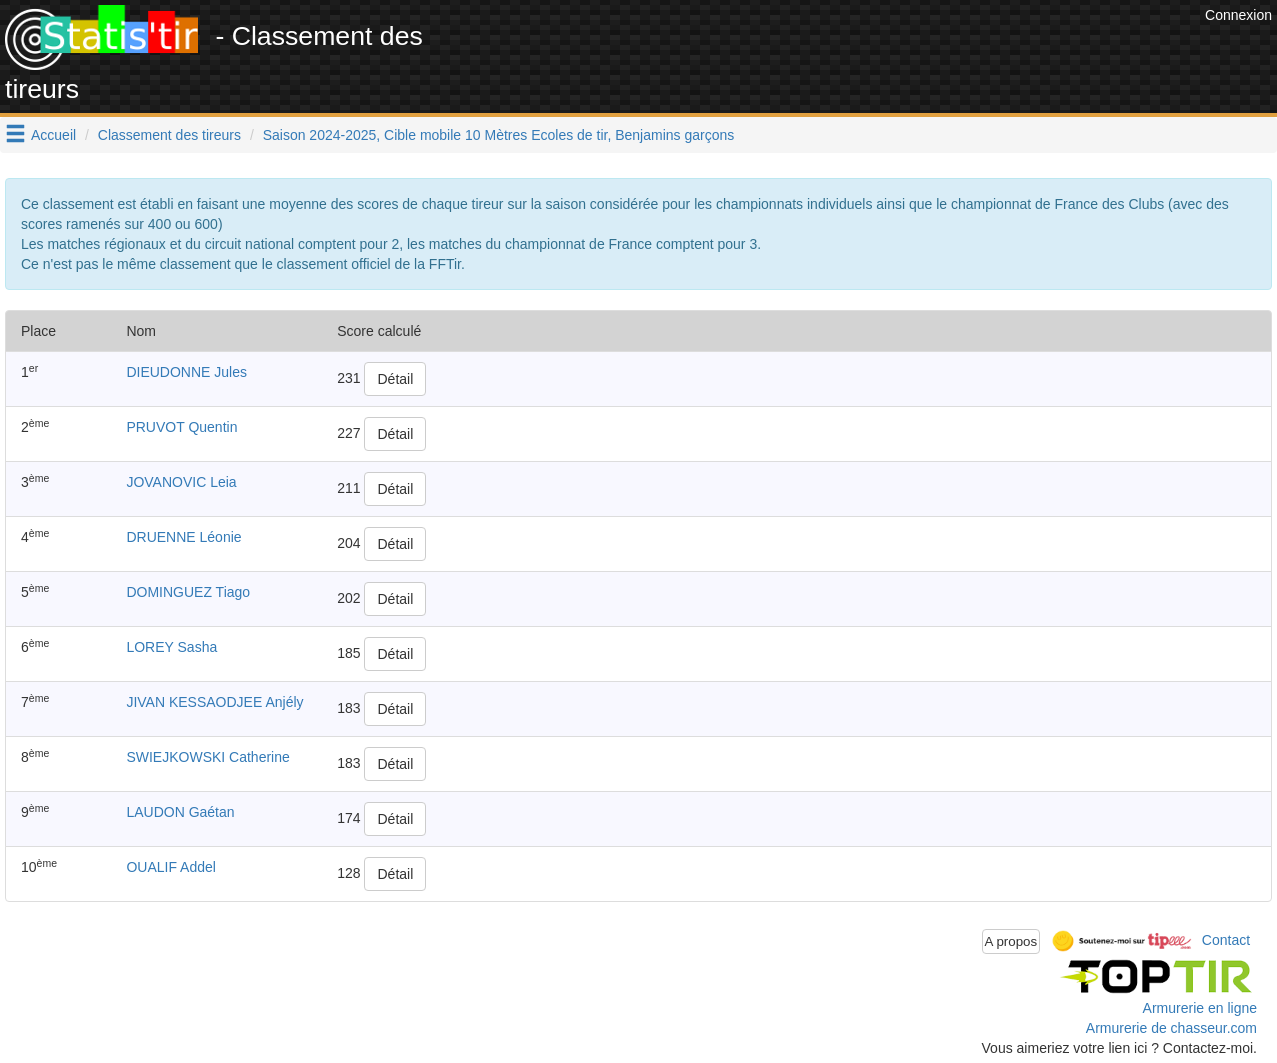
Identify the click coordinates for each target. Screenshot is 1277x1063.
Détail (395, 379)
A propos (1011, 941)
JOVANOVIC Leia (181, 482)
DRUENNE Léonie (183, 537)
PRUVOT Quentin (181, 427)
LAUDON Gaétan (180, 812)
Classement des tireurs (169, 135)
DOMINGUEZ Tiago (188, 592)
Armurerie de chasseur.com (1171, 1028)
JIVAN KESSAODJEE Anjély (214, 702)
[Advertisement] (836, 50)
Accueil (53, 135)
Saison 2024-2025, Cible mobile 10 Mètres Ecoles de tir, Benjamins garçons (499, 135)
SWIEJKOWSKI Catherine (207, 757)
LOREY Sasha (171, 647)
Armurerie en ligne (1200, 1008)
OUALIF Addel (171, 867)
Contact (1226, 940)
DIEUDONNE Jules (186, 372)
